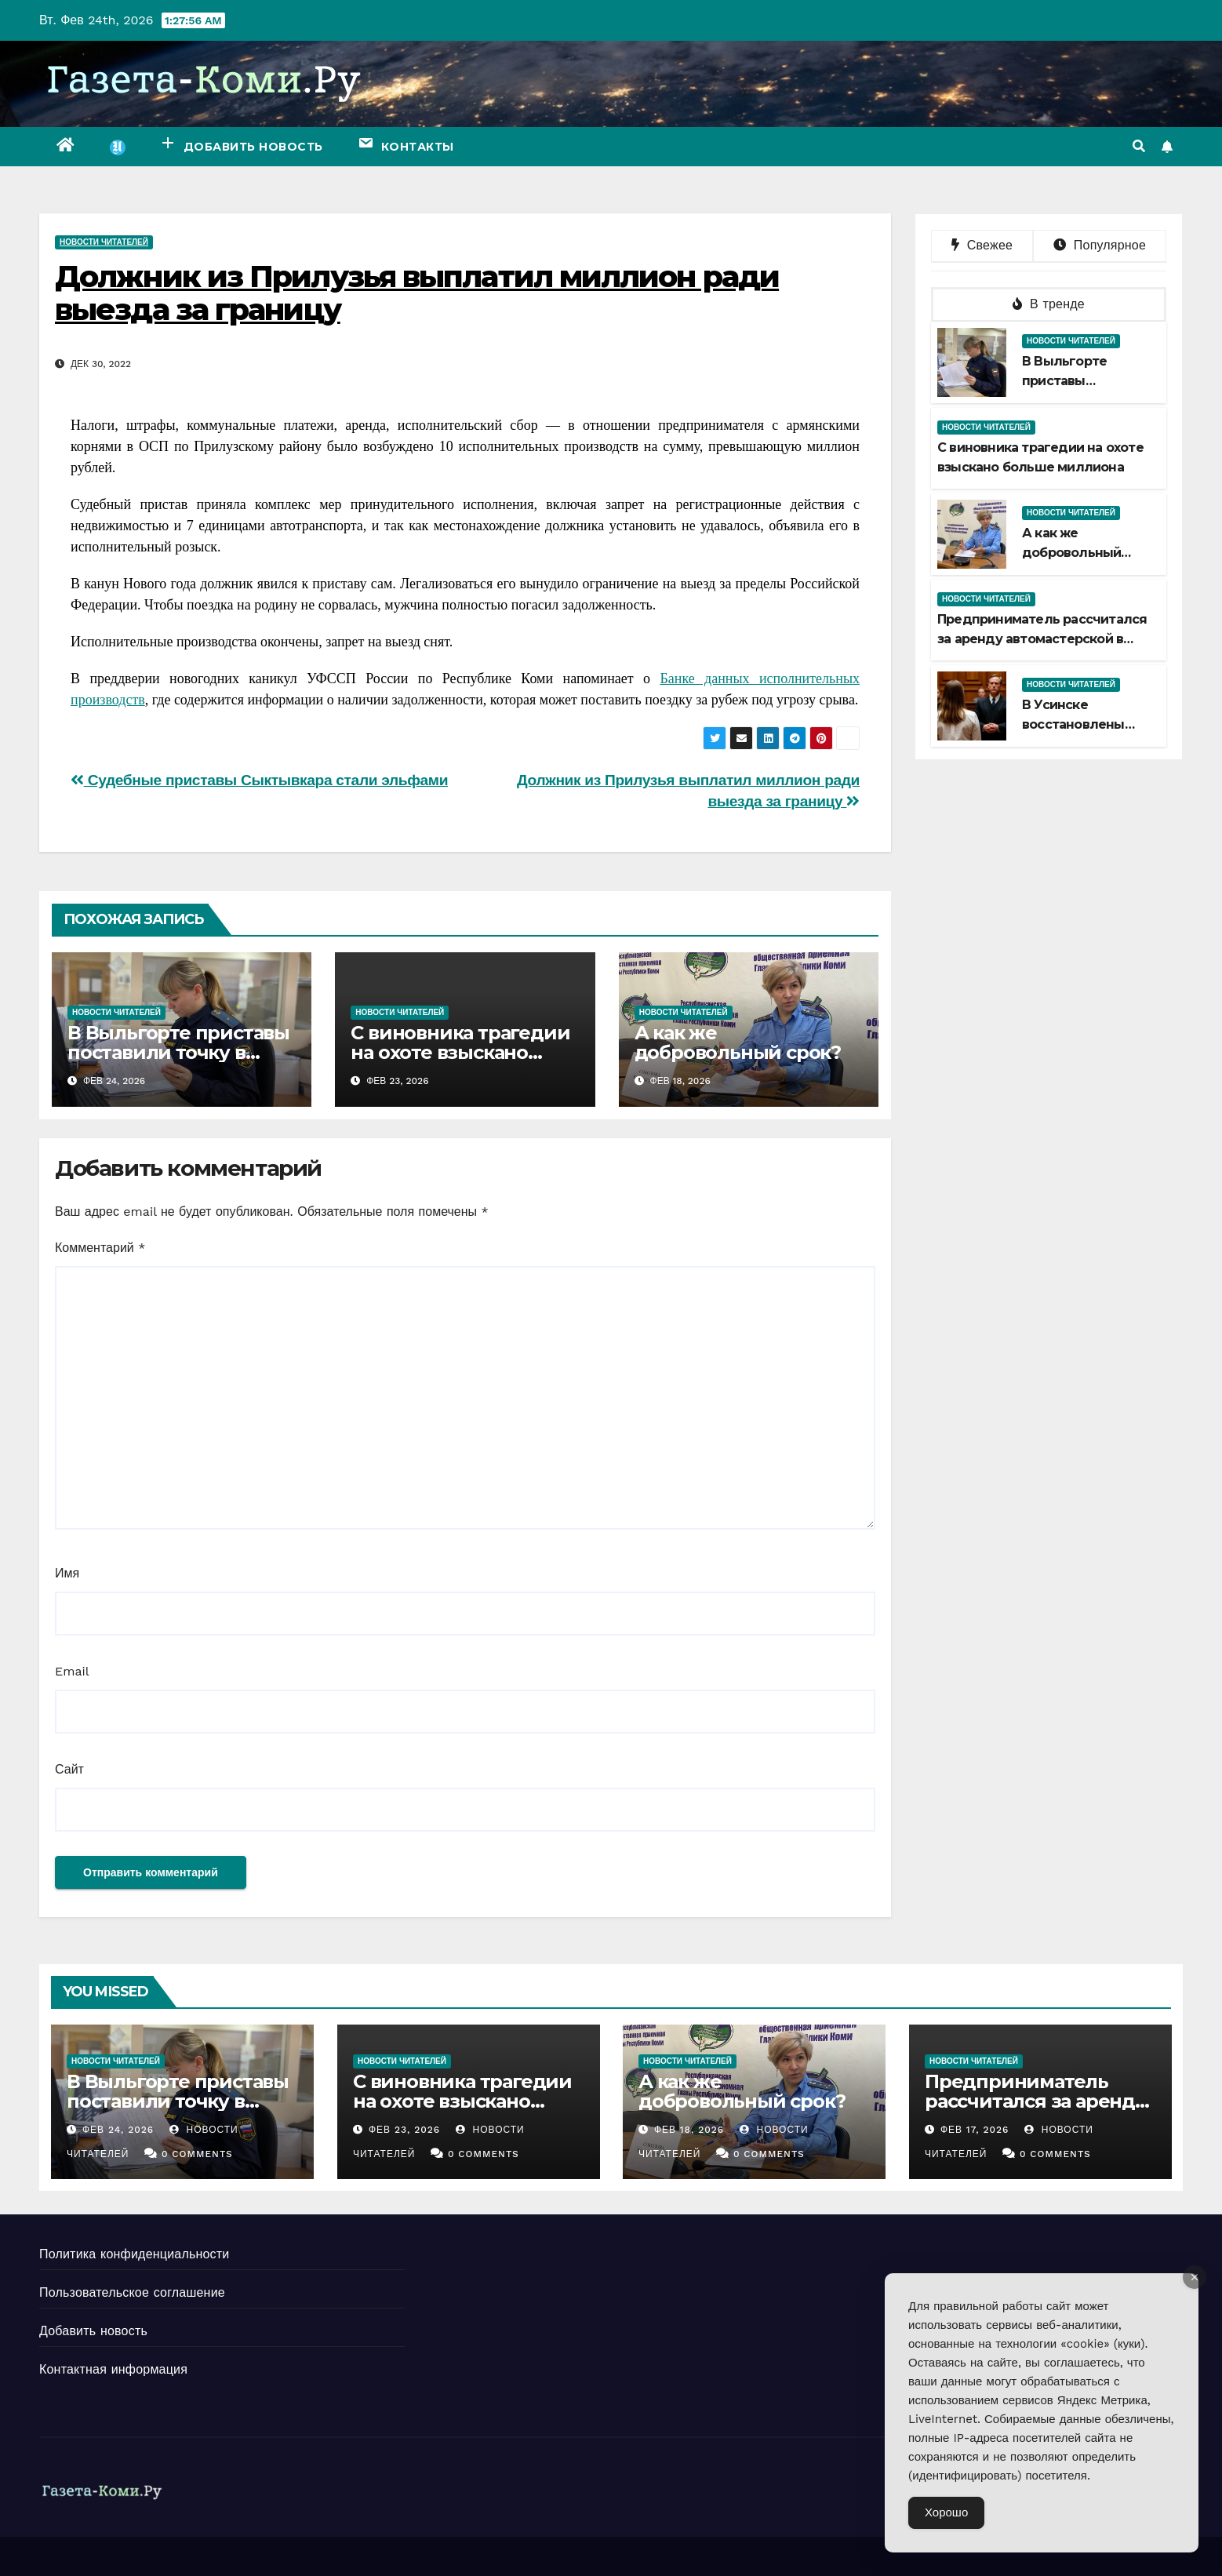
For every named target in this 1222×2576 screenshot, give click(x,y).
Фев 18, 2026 (689, 2129)
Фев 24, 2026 (118, 2129)
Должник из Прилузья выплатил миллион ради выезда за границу (417, 293)
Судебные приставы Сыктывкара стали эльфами (259, 780)
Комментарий (100, 1247)
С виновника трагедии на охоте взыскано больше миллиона (460, 1052)
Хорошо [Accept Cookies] (946, 2512)
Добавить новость (93, 2330)
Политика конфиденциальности (134, 2254)
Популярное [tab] (1099, 245)
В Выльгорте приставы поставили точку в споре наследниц (178, 1052)
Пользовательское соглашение (132, 2292)
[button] (1139, 146)
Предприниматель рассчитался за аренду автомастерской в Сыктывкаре (1042, 639)
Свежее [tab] (982, 245)
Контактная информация (113, 2369)
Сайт (69, 1769)
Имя (67, 1573)
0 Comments (197, 2153)
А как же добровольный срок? (738, 1042)
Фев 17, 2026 (974, 2129)
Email (72, 1671)
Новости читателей (104, 242)
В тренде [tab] (1049, 304)
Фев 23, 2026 (403, 2129)
